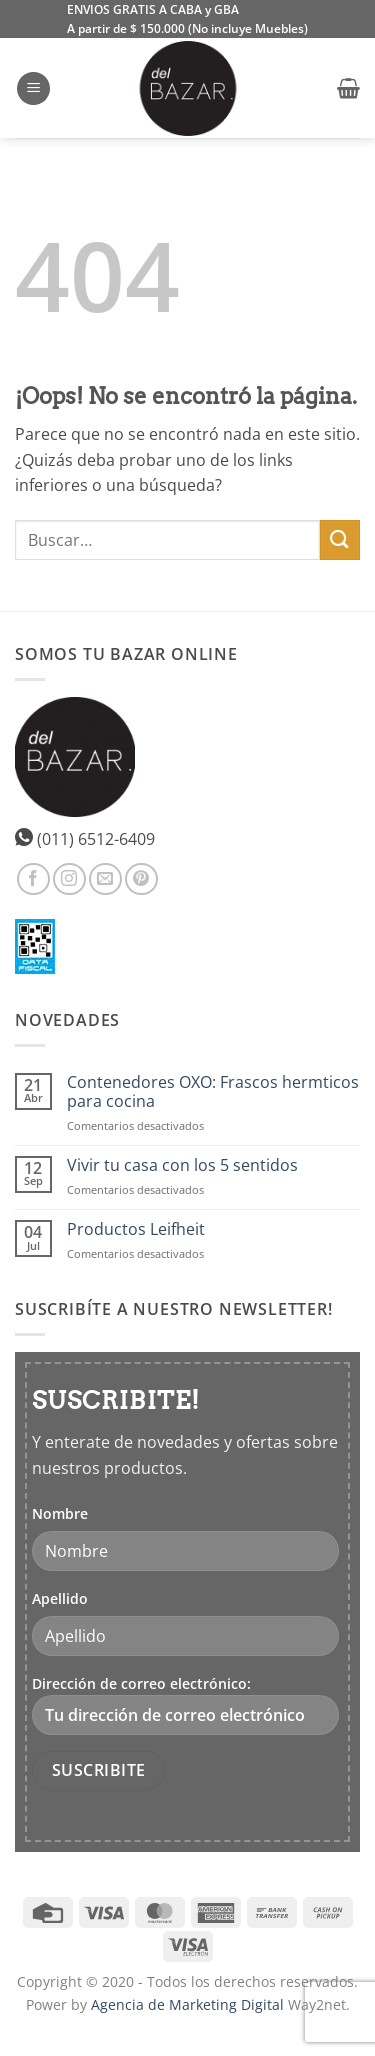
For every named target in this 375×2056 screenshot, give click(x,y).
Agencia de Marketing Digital (187, 2004)
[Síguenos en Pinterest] (141, 879)
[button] (33, 88)
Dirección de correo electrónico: (185, 1704)
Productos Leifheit (136, 1229)
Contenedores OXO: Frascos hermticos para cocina (213, 1092)
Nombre (60, 1513)
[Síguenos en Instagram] (69, 879)
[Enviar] (340, 539)
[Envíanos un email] (105, 879)
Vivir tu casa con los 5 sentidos (182, 1165)
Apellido (60, 1598)
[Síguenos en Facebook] (33, 879)
